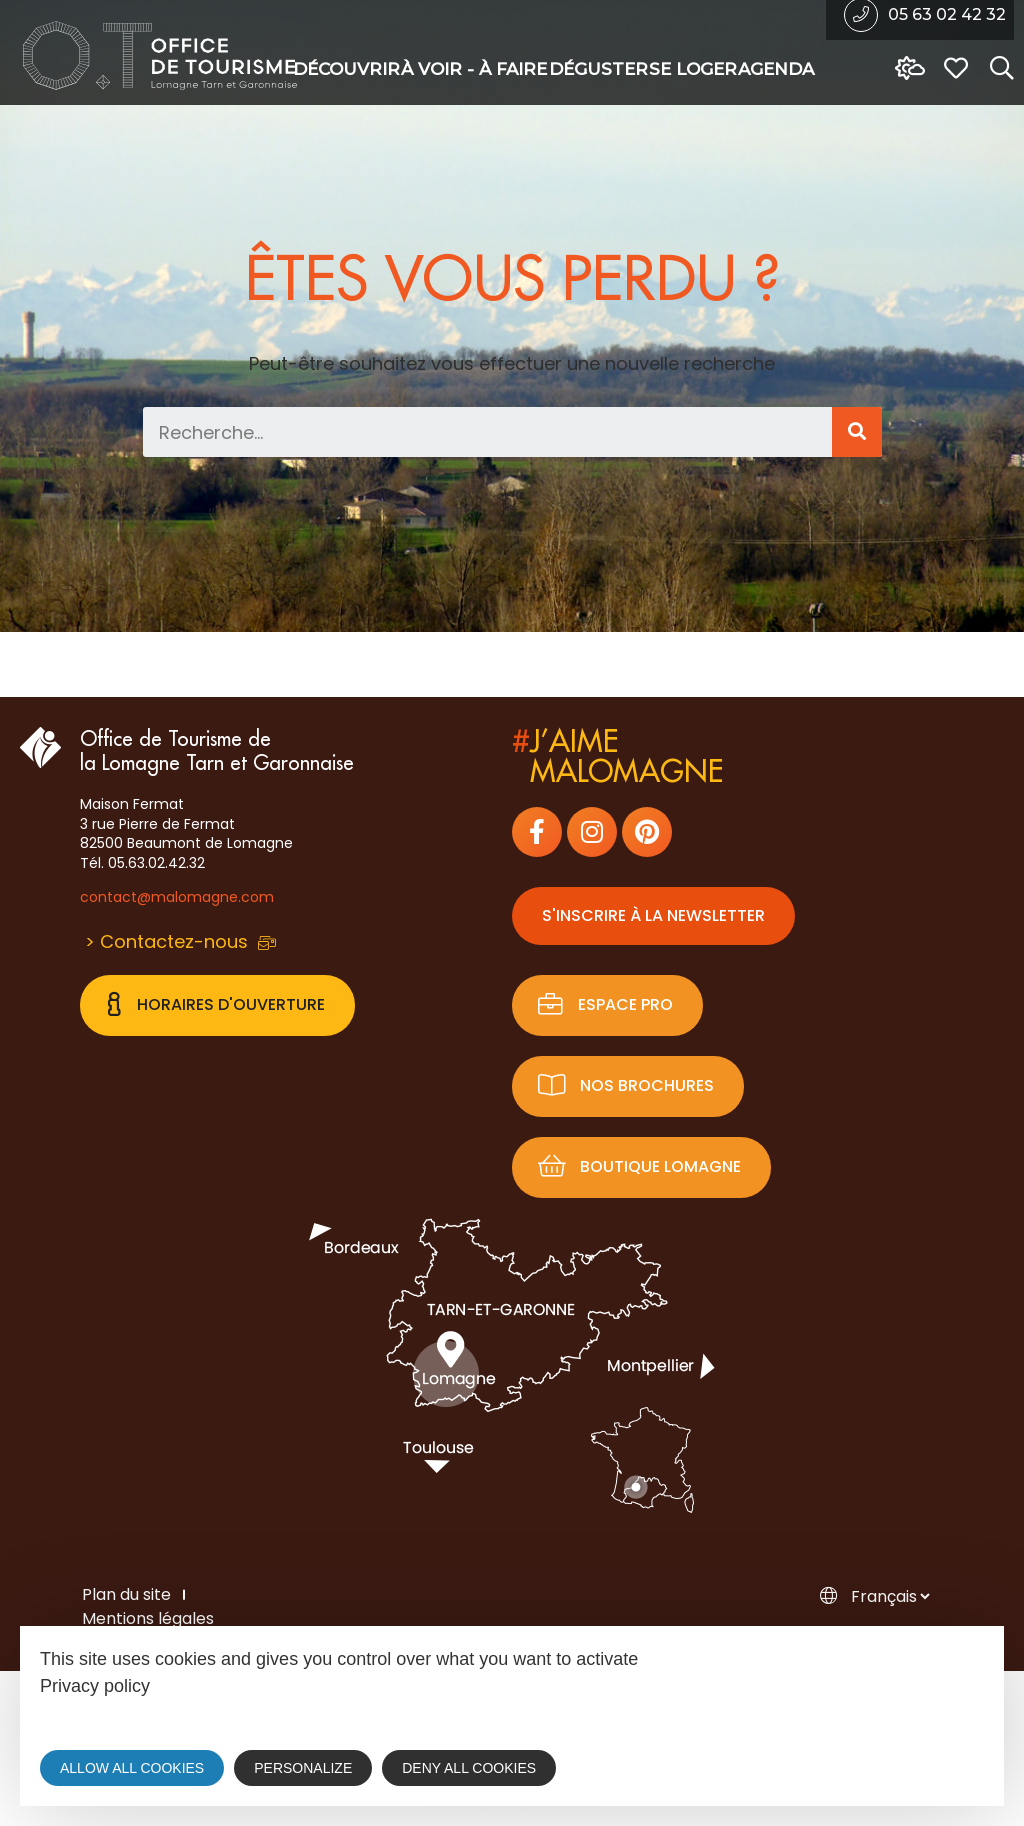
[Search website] (997, 69)
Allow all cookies (132, 1768)
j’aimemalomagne (617, 757)
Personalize (303, 1768)
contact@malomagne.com (177, 897)
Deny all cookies (469, 1768)
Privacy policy (95, 1686)
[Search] (857, 432)
